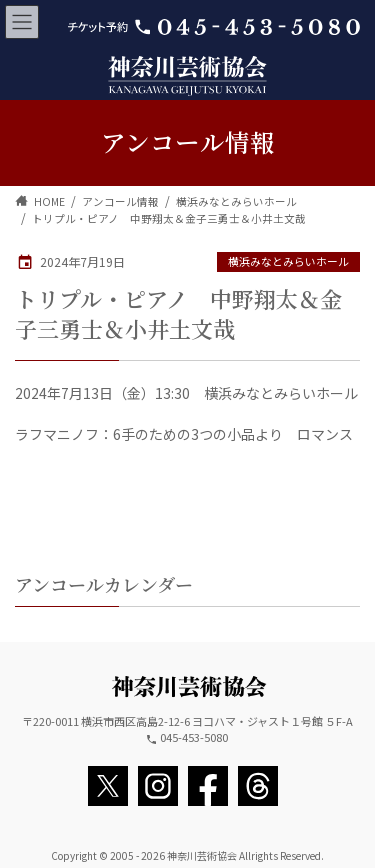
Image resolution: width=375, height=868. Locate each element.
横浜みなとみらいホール (288, 261)
